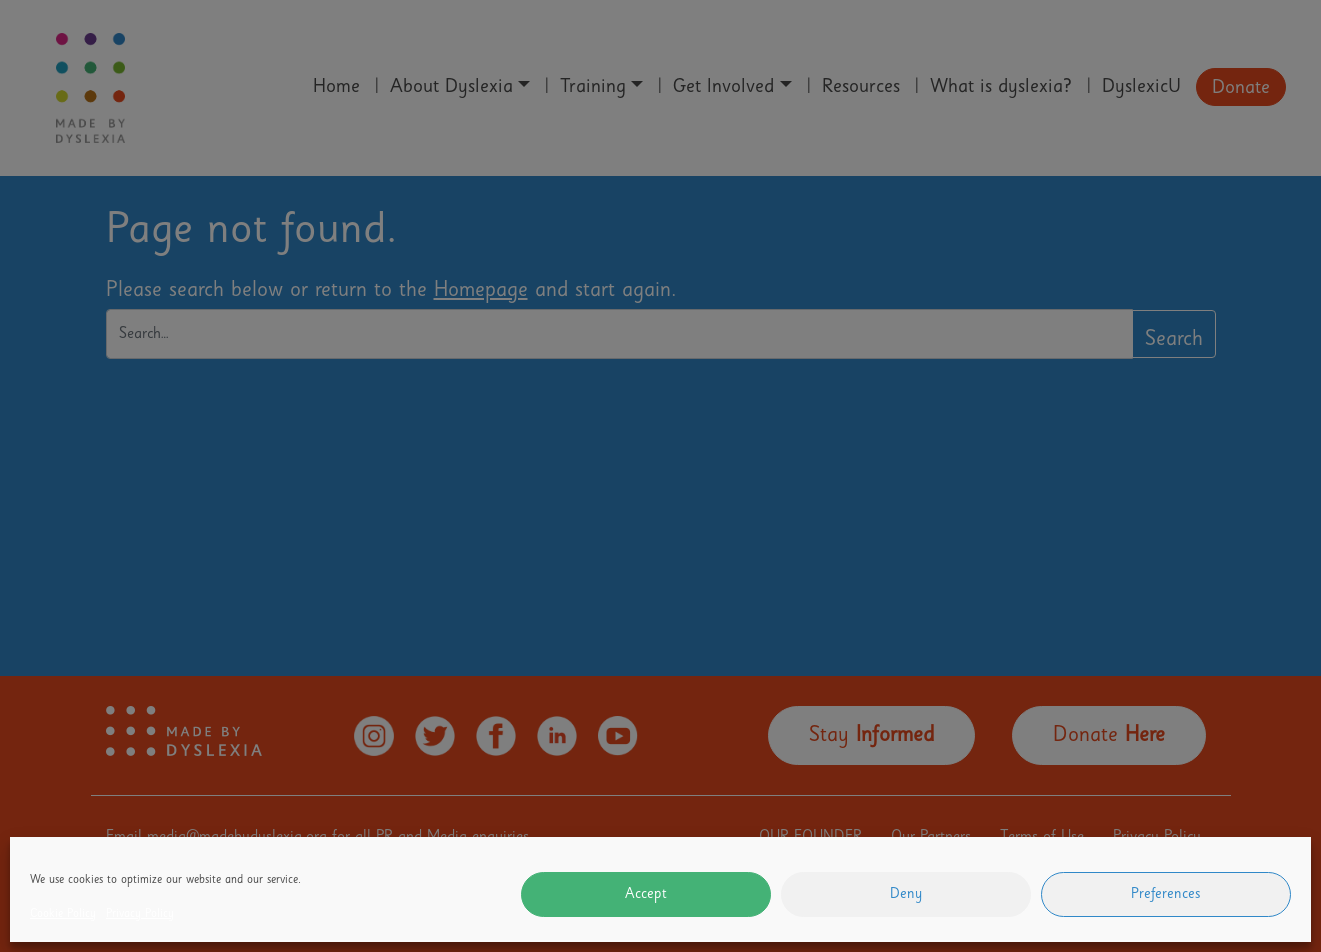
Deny (906, 895)
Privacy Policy (140, 915)
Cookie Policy (63, 915)
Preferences (1166, 895)
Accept (646, 895)
